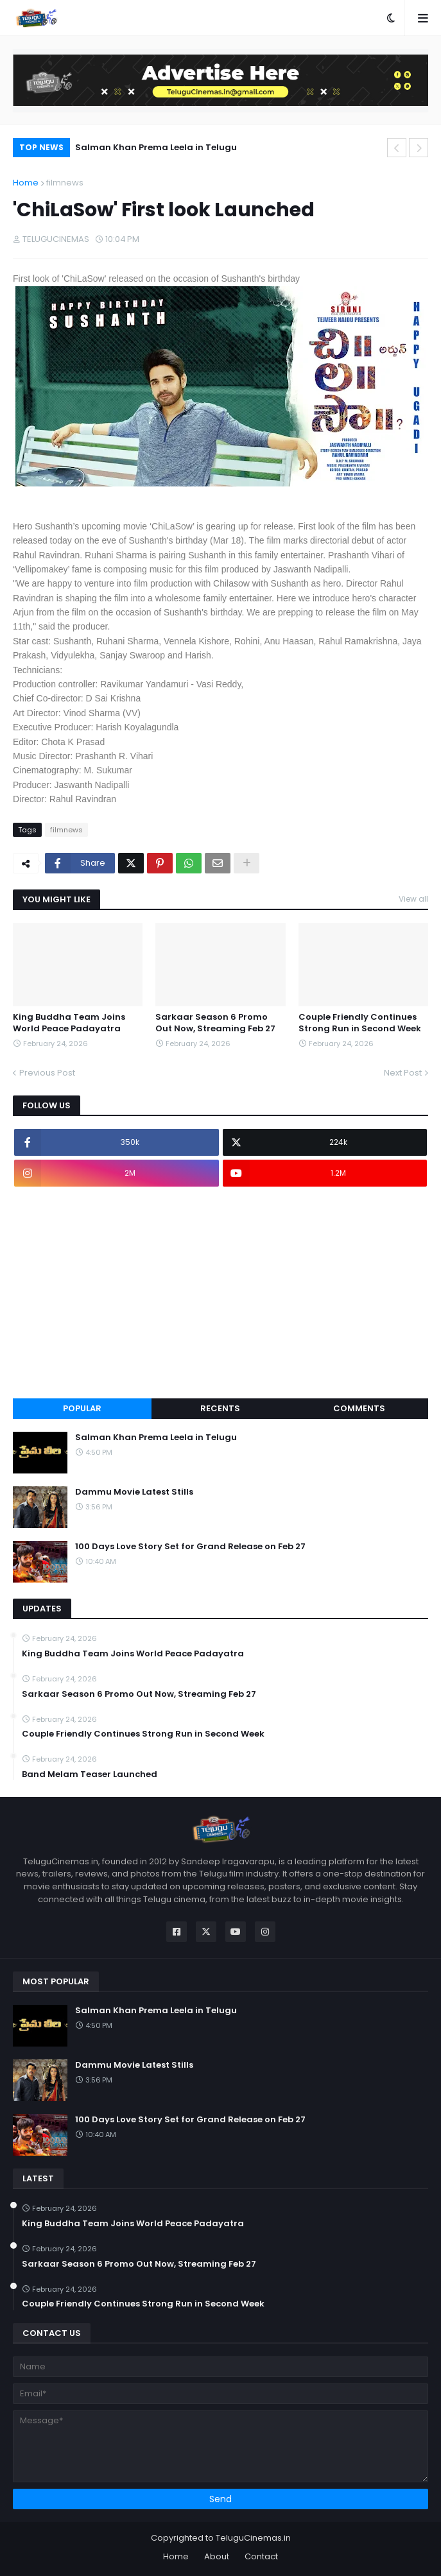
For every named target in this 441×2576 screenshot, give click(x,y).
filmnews (64, 182)
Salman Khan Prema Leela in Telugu (156, 147)
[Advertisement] (220, 1292)
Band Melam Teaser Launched (89, 1774)
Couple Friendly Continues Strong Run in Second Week (359, 1023)
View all (413, 898)
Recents (220, 1408)
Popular (82, 1408)
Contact (261, 2556)
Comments (359, 1408)
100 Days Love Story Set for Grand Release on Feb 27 (190, 1546)
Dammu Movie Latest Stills (134, 1492)
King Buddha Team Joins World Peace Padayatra (69, 1023)
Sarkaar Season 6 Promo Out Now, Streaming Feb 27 (215, 1023)
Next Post (403, 1073)
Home (26, 182)
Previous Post (47, 1073)
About (216, 2556)
